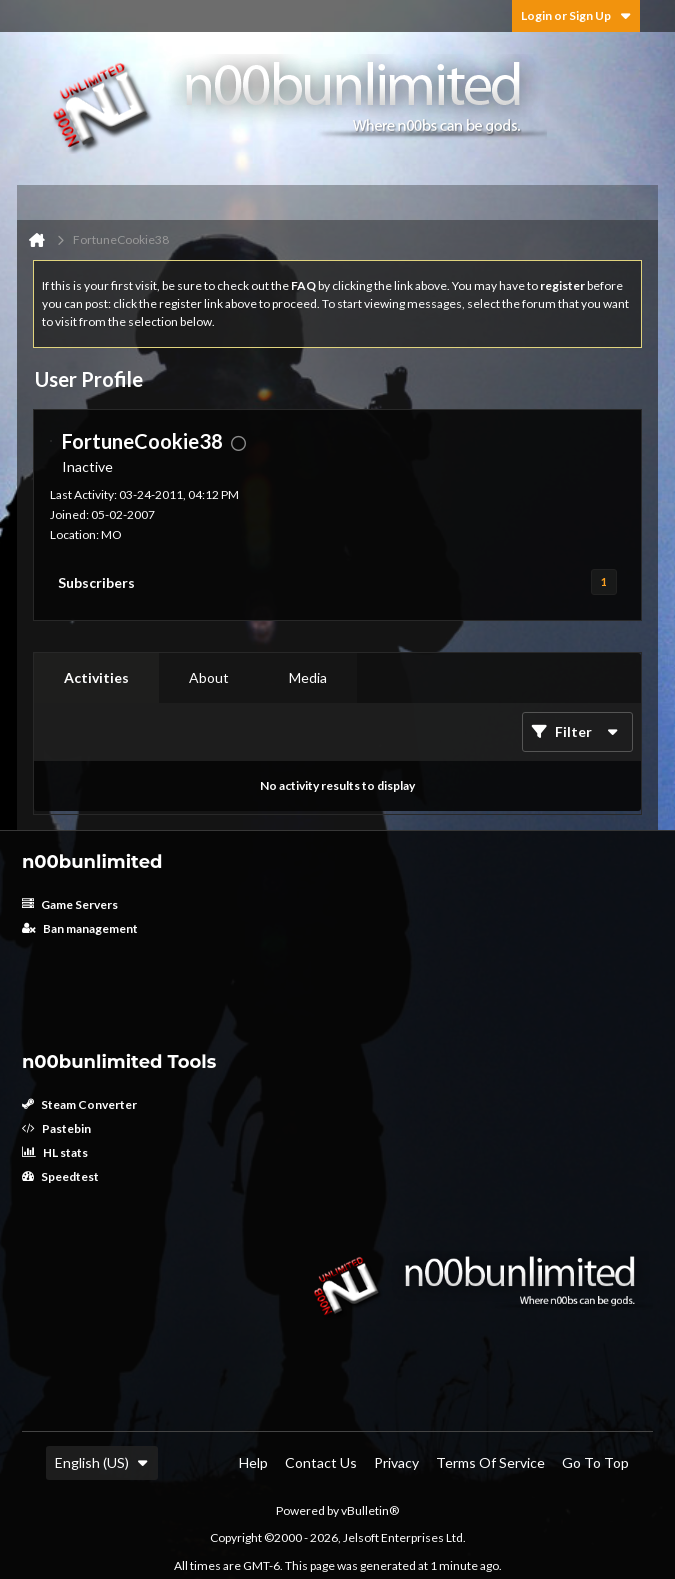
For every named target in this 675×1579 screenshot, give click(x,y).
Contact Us (321, 1462)
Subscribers (96, 582)
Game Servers (70, 904)
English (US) (102, 1462)
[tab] (96, 678)
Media (308, 677)
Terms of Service (490, 1462)
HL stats (55, 1152)
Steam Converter (79, 1104)
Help (253, 1462)
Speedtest (60, 1176)
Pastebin (56, 1128)
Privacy (396, 1462)
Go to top (595, 1462)
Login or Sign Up (576, 15)
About (209, 677)
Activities (96, 677)
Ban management (80, 928)
